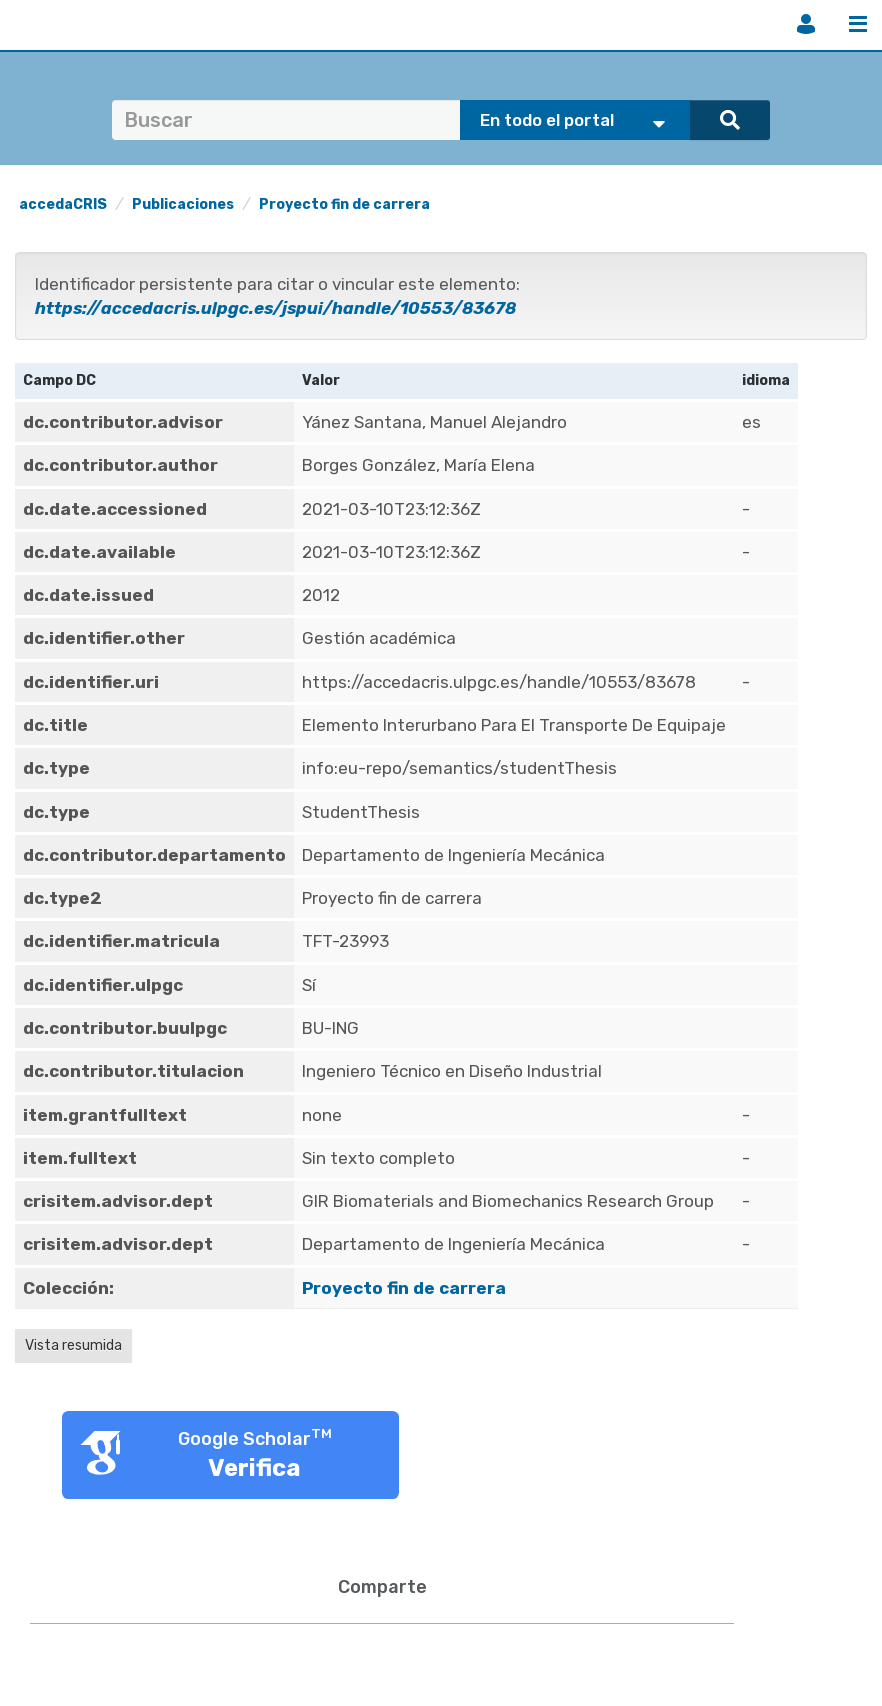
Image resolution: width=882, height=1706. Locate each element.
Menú (858, 24)
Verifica (254, 1468)
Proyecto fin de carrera (344, 204)
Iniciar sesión (806, 24)
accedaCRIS (63, 204)
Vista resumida (73, 1345)
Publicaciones (183, 204)
